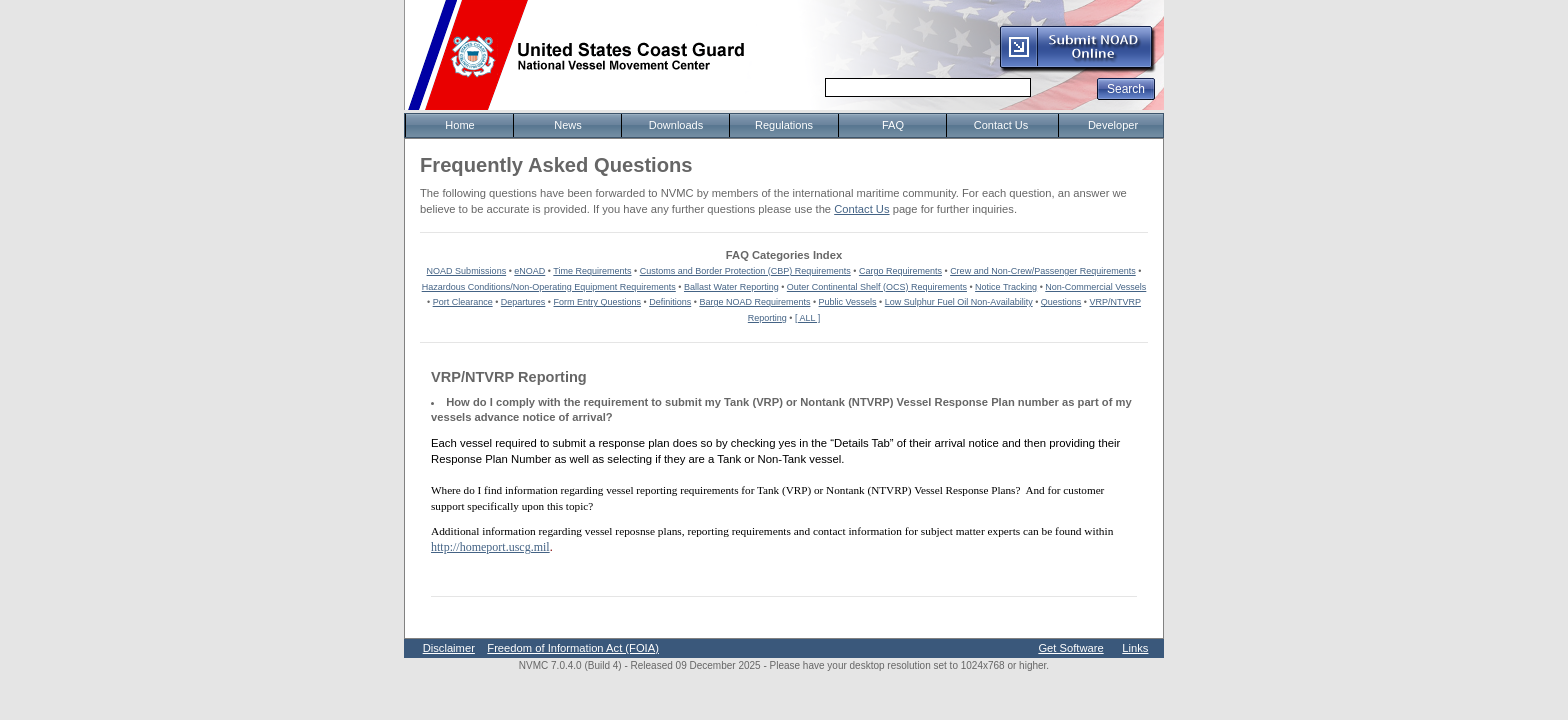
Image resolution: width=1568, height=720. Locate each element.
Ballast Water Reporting (731, 287)
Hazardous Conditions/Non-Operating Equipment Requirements (549, 287)
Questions (1061, 302)
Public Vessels (848, 302)
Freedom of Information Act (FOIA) (573, 648)
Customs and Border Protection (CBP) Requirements (745, 271)
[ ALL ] (807, 318)
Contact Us (861, 209)
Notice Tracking (1006, 287)
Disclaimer (449, 648)
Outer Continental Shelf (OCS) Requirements (877, 287)
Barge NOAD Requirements (754, 302)
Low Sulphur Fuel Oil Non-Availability (959, 302)
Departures (523, 302)
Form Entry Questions (598, 302)
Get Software (1070, 648)
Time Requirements (592, 271)
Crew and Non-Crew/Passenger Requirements (1043, 271)
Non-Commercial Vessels (1095, 287)
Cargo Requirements (900, 271)
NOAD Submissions (467, 271)
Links (1135, 648)
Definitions (670, 302)
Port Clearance (463, 302)
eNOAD (529, 271)
